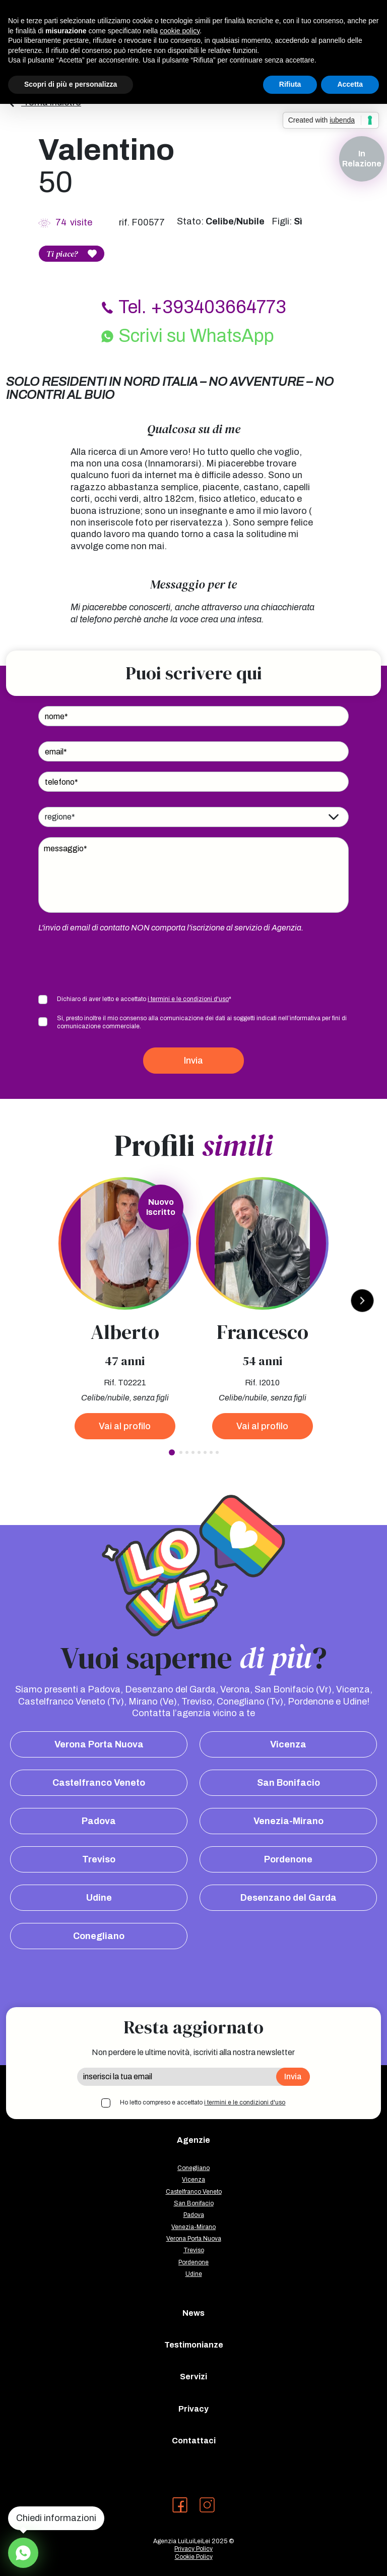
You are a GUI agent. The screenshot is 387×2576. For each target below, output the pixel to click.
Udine (99, 1898)
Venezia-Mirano (288, 1821)
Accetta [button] (350, 84)
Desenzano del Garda (288, 1898)
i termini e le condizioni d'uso (188, 999)
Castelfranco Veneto (98, 1783)
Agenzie (193, 2140)
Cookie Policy (194, 2556)
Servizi (193, 2376)
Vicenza (288, 1744)
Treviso (98, 1859)
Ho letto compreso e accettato (202, 2102)
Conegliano (98, 1936)
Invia (193, 1061)
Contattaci (194, 2440)
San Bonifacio (288, 1783)
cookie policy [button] (180, 31)
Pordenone (288, 1859)
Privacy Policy (193, 2548)
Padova (99, 1821)
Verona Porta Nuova (99, 1744)
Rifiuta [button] (290, 84)
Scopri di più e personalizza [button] (70, 84)
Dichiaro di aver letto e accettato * (144, 999)
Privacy (193, 2409)
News (193, 2313)
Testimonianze (193, 2344)
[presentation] (114, 962)
